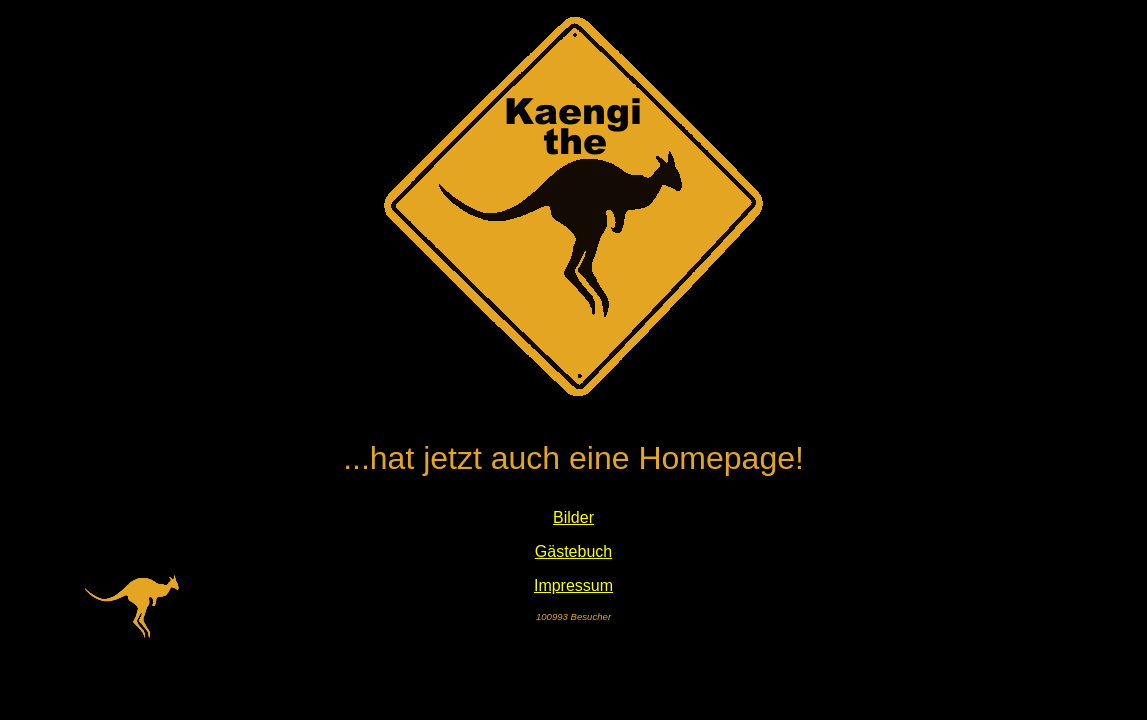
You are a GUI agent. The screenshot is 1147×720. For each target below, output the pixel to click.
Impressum (573, 585)
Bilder (573, 517)
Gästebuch (573, 551)
